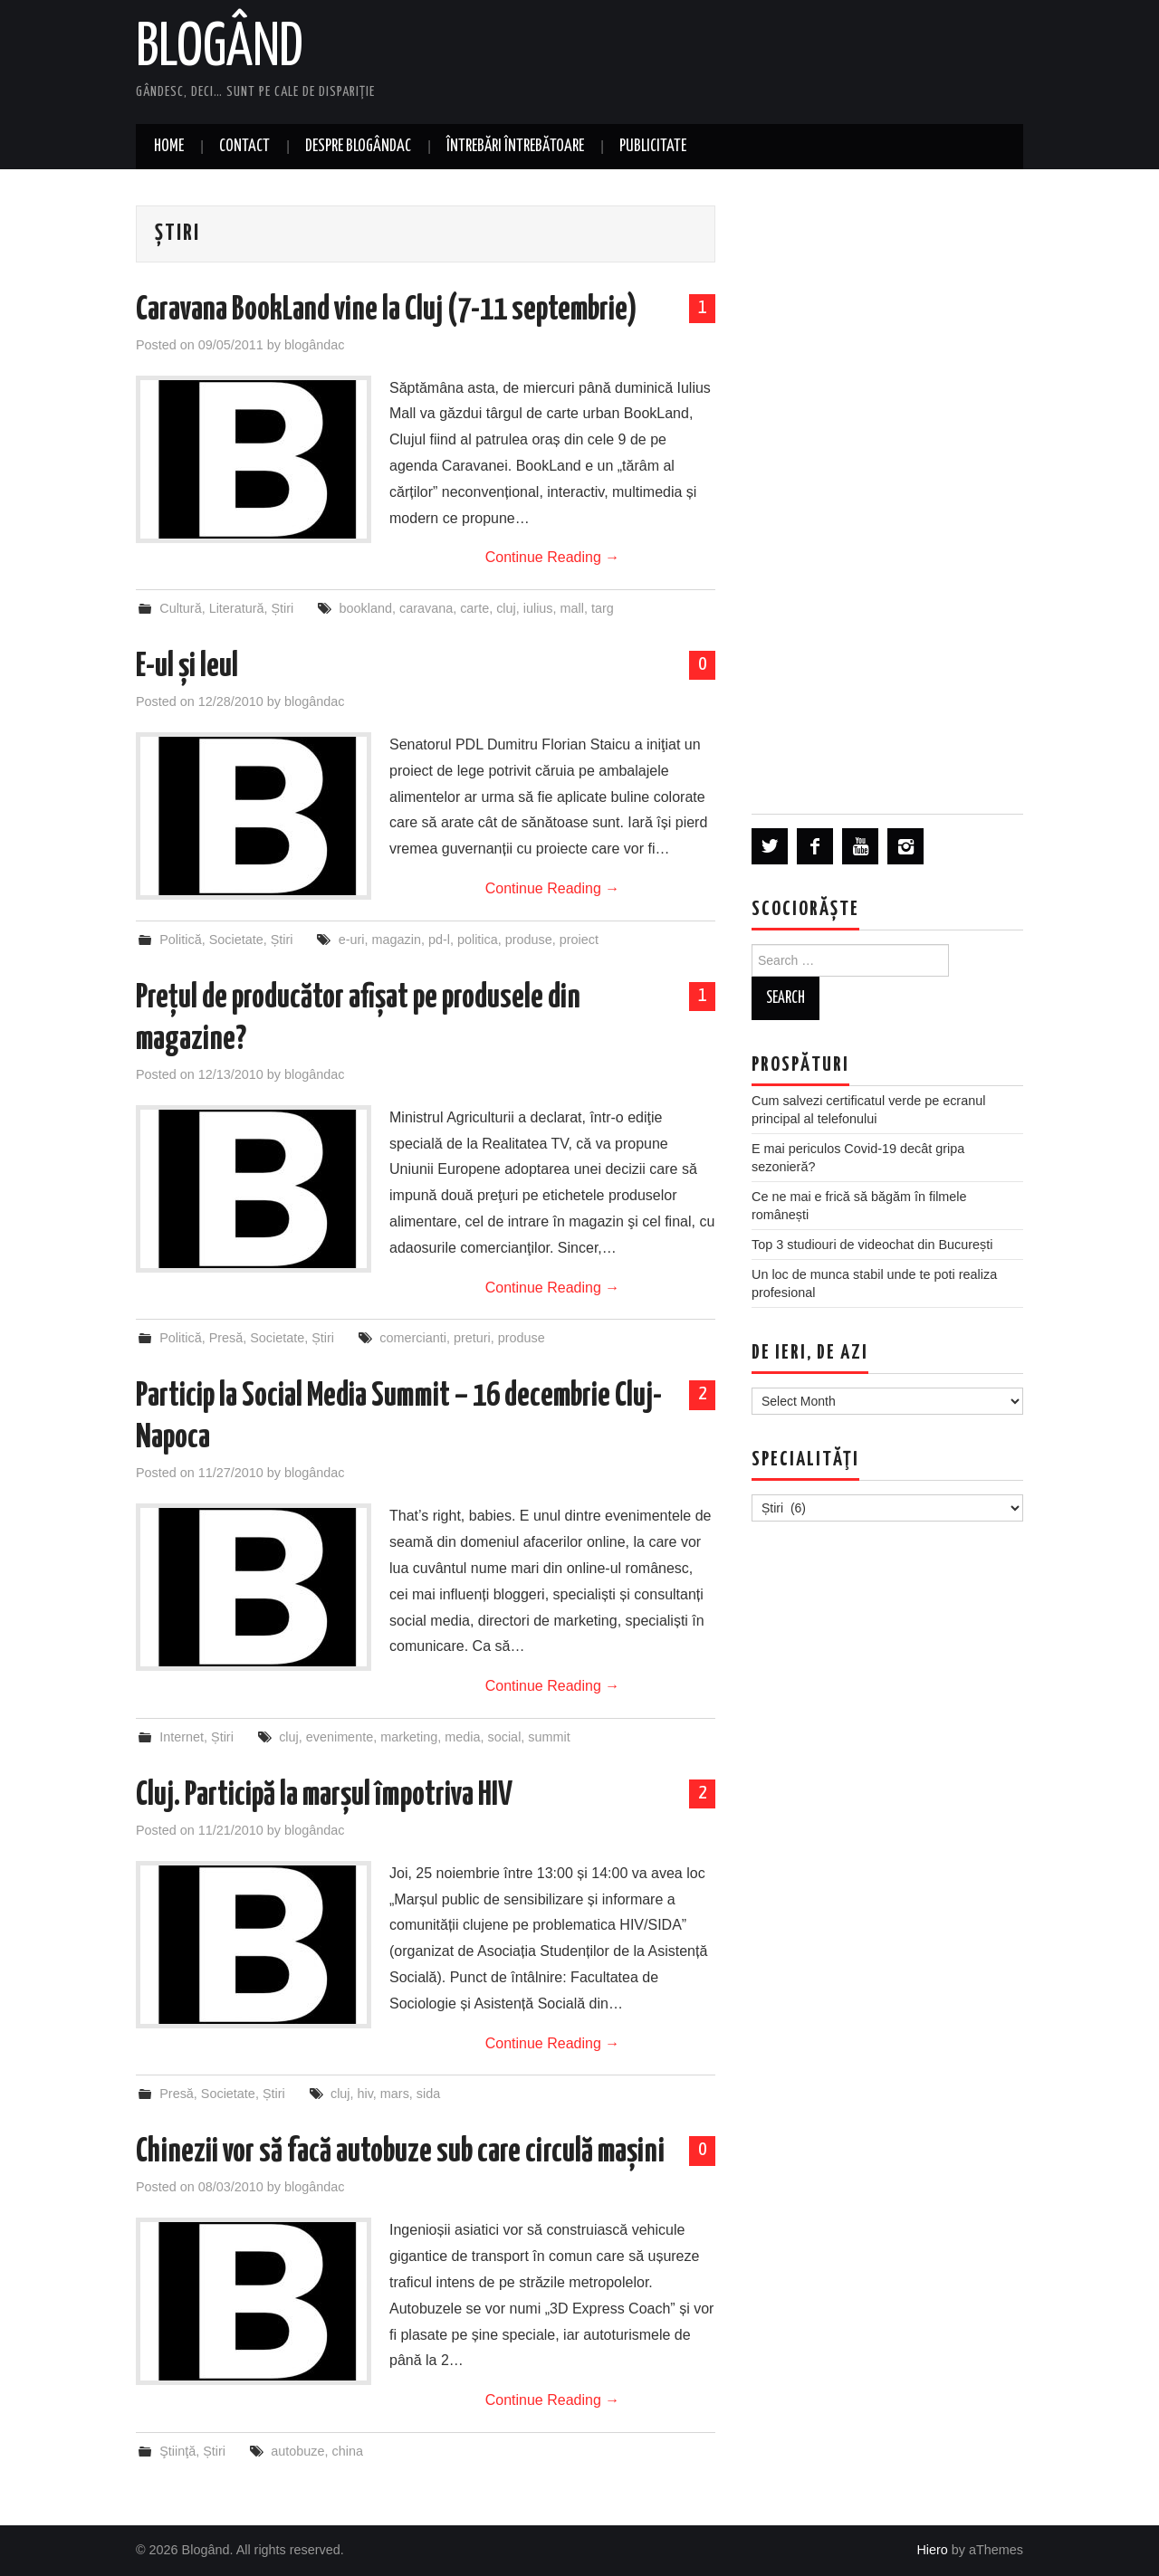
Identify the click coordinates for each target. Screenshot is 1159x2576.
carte (474, 608)
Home (169, 146)
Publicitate (652, 146)
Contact (244, 146)
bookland (366, 608)
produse (528, 939)
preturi (472, 1338)
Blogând (219, 49)
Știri (282, 608)
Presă (226, 1338)
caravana (426, 608)
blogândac (314, 345)
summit (549, 1737)
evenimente (339, 1737)
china (347, 2451)
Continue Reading (552, 557)
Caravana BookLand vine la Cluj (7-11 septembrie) (386, 310)
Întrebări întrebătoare (515, 146)
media (462, 1737)
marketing (408, 1737)
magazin (396, 939)
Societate (236, 939)
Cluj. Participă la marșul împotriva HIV (324, 1795)
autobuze (297, 2451)
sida (428, 2093)
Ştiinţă (177, 2451)
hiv (365, 2093)
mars (394, 2093)
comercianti (412, 1338)
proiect (579, 939)
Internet (181, 1737)
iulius (538, 608)
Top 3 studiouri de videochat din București (872, 1244)
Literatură (236, 608)
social (505, 1737)
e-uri (352, 939)
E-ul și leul (187, 667)
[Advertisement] (887, 490)
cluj (506, 608)
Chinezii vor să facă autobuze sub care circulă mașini (400, 2152)
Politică (180, 939)
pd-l (439, 939)
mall (572, 608)
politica (477, 939)
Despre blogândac (358, 146)
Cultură (180, 608)
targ (602, 608)
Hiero (931, 2550)
